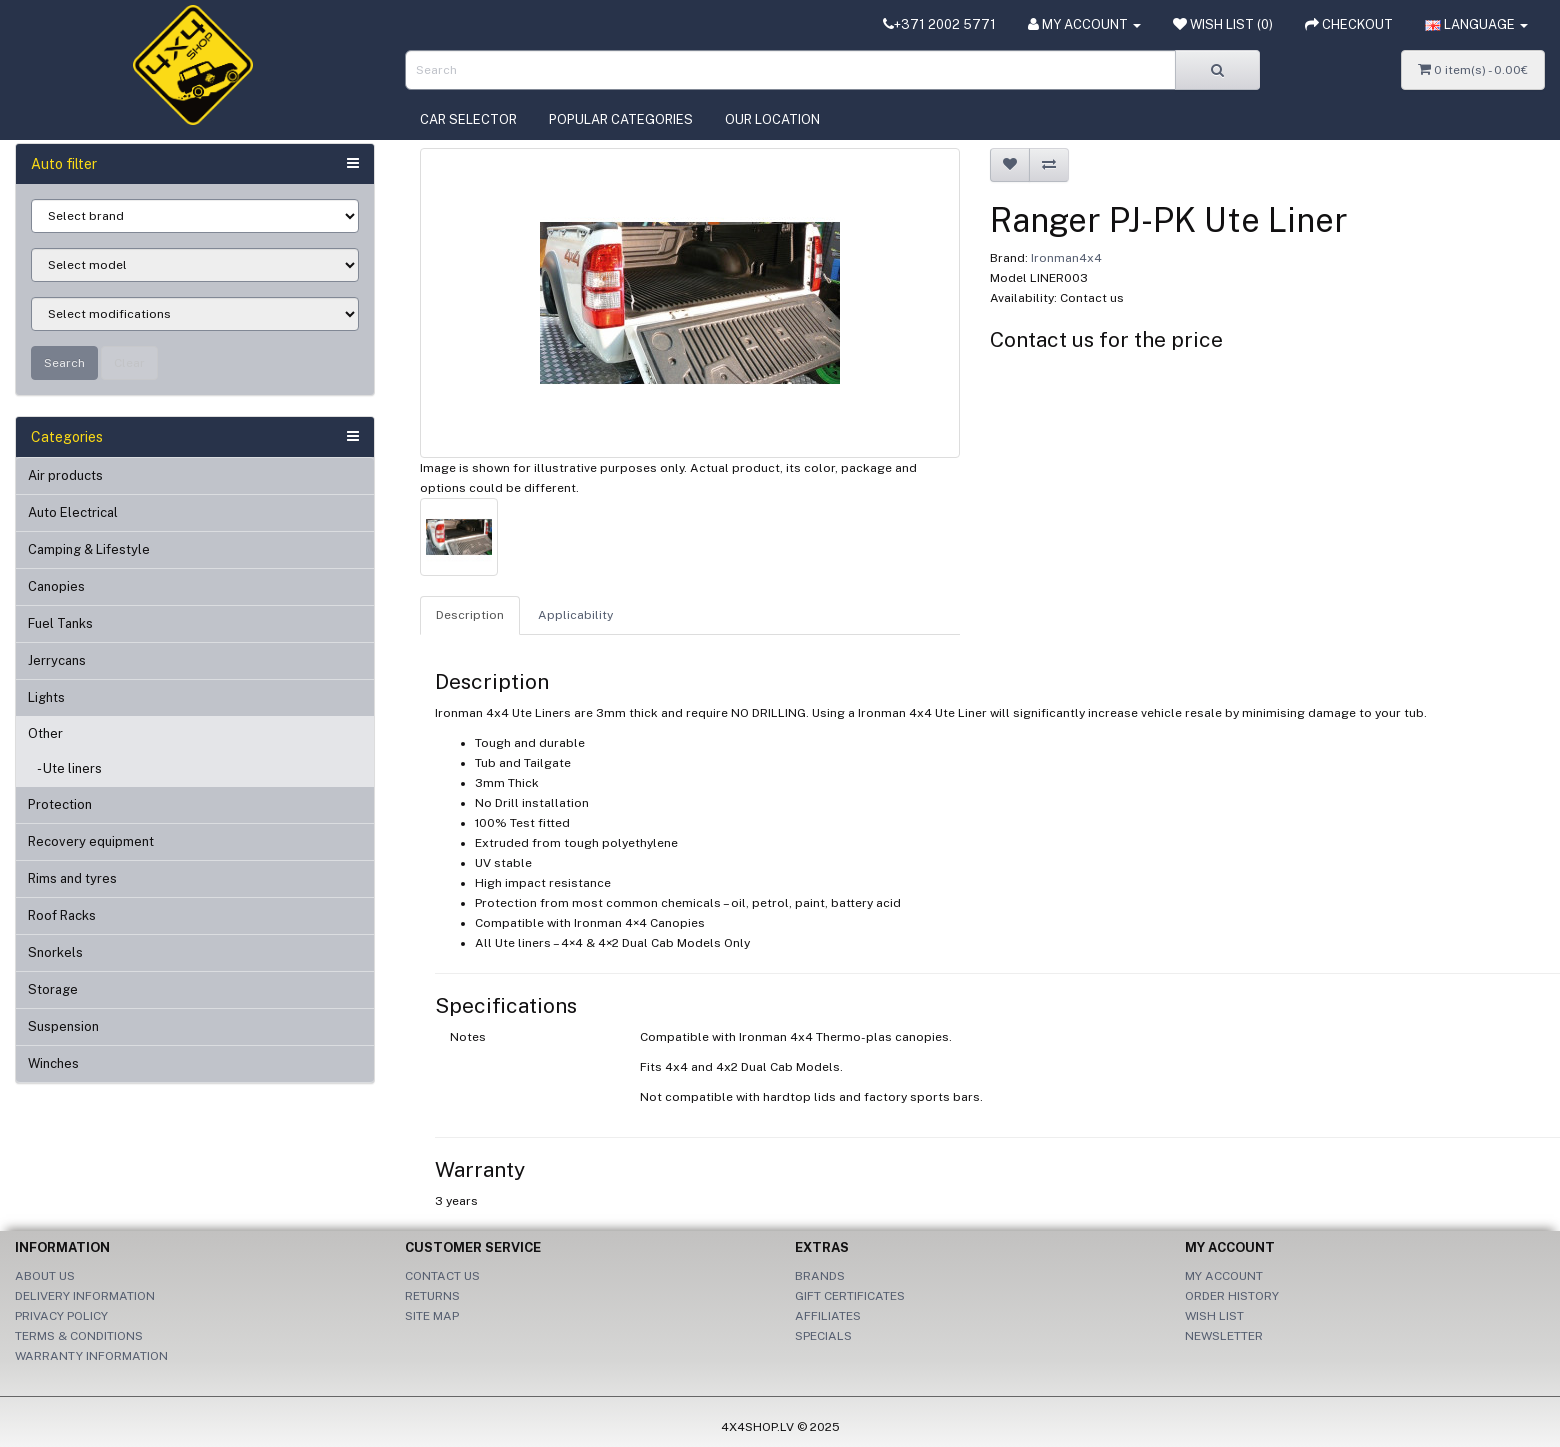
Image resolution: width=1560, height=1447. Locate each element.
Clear (129, 363)
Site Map (432, 1316)
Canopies (56, 586)
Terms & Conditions (79, 1336)
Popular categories (621, 119)
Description (470, 615)
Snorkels (55, 952)
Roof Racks (62, 915)
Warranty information (91, 1356)
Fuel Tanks (60, 623)
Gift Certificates (850, 1296)
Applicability (575, 615)
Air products (65, 475)
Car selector (468, 119)
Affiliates (828, 1316)
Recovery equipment (91, 841)
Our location (772, 119)
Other (45, 733)
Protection (60, 804)
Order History (1232, 1296)
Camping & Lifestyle (89, 549)
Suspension (63, 1026)
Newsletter (1224, 1336)
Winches (53, 1063)
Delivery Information (85, 1296)
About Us (45, 1276)
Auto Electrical (73, 512)
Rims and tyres (72, 878)
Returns (432, 1296)
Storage (53, 989)
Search (64, 363)
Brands (820, 1276)
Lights (46, 697)
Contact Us (442, 1276)
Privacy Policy (61, 1316)
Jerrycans (57, 660)
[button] (1476, 25)
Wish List (1214, 1316)
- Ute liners (65, 768)
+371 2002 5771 (939, 24)
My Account (1224, 1276)
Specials (823, 1336)
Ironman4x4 (1066, 258)
